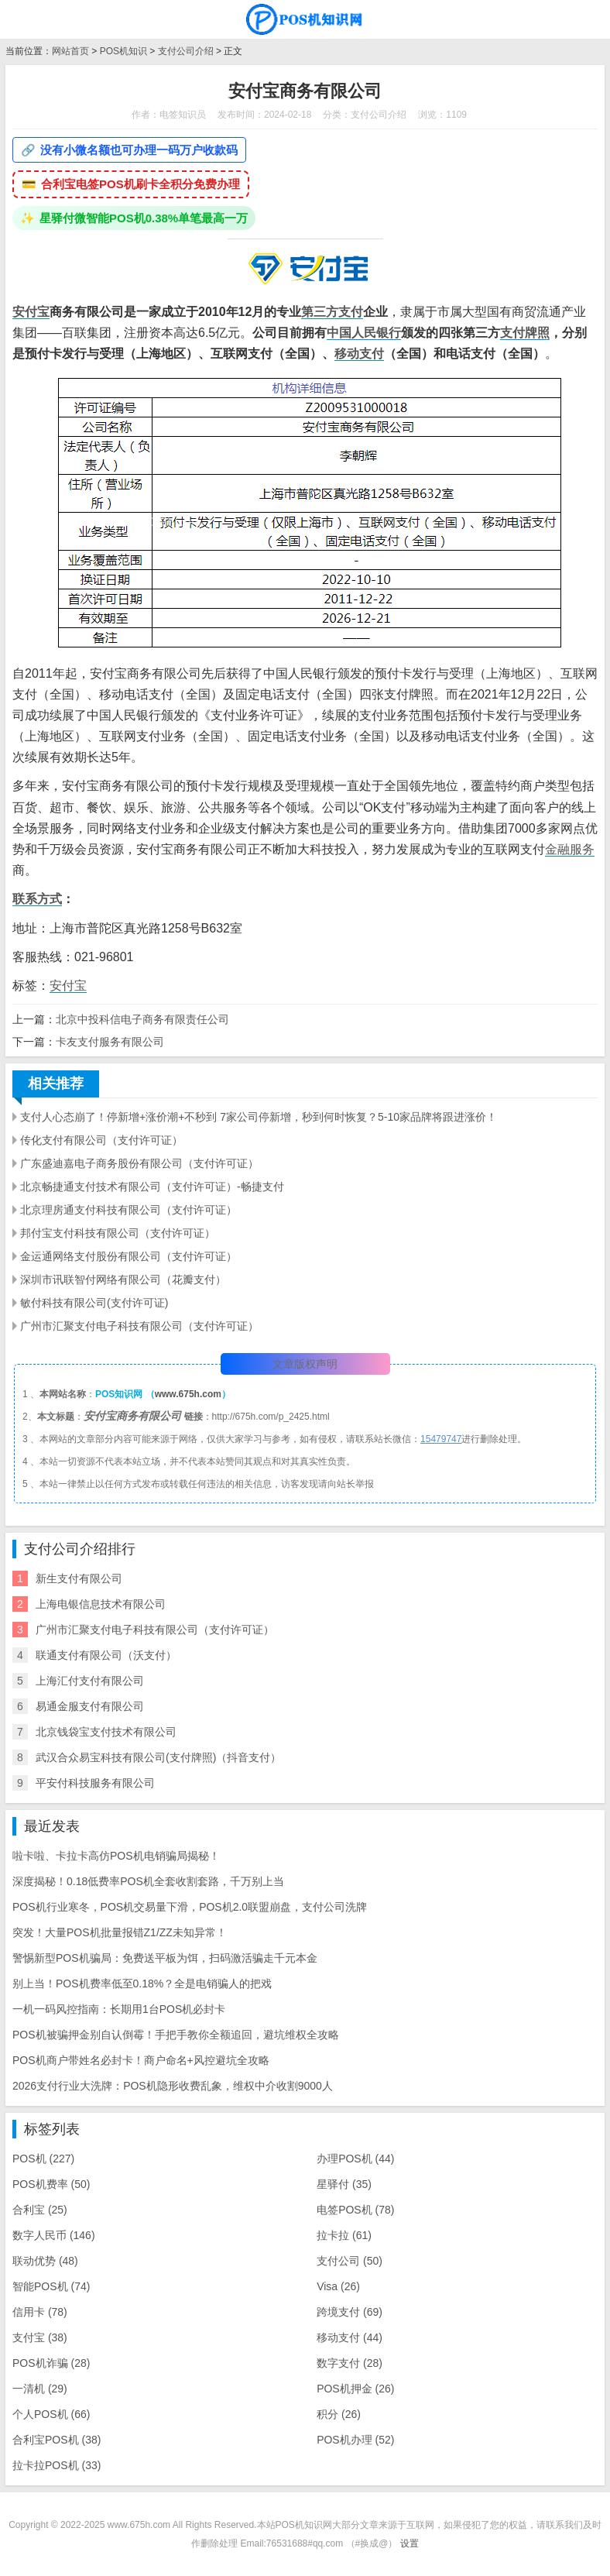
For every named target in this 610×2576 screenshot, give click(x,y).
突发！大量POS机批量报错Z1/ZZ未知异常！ (119, 1932)
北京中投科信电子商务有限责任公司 (142, 1019)
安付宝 (31, 311)
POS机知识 (123, 51)
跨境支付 (349, 2312)
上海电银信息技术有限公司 (101, 1604)
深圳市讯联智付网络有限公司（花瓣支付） (123, 1279)
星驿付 (344, 2184)
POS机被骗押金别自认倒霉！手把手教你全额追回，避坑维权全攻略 (175, 2034)
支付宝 (39, 2337)
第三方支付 (332, 311)
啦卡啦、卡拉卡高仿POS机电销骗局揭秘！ (116, 1856)
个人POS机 (51, 2414)
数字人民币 (53, 2235)
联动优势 (45, 2261)
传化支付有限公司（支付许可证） (101, 1140)
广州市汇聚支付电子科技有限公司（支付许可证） (139, 1326)
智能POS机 (51, 2286)
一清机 (39, 2388)
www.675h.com (188, 1394)
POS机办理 (355, 2439)
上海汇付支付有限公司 (90, 1680)
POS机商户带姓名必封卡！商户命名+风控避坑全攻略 (140, 2060)
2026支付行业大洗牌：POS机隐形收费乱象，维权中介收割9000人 (172, 2086)
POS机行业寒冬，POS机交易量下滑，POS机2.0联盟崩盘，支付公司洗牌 (189, 1907)
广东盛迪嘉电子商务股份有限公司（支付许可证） (139, 1163)
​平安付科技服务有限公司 (95, 1783)
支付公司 (349, 2261)
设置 (409, 2543)
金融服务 (570, 849)
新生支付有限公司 (79, 1578)
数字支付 (349, 2363)
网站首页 (70, 51)
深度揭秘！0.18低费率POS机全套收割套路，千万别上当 (148, 1881)
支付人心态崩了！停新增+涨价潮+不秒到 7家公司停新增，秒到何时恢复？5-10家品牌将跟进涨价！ (258, 1117)
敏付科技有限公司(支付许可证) (94, 1303)
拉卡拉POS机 (56, 2465)
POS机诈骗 (51, 2363)
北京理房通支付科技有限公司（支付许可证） (128, 1210)
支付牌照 (525, 332)
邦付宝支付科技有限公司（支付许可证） (117, 1233)
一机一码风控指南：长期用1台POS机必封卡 (118, 2009)
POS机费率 (51, 2184)
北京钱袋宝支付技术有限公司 (106, 1732)
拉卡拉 (344, 2235)
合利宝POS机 (56, 2439)
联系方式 (37, 898)
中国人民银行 (364, 332)
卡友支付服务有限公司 (110, 1042)
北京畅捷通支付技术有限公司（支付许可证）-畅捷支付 (152, 1186)
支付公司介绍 (186, 51)
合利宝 (39, 2209)
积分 (339, 2414)
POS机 (43, 2158)
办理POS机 (355, 2158)
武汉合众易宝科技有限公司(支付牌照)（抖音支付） (158, 1757)
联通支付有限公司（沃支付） (106, 1655)
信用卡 (39, 2312)
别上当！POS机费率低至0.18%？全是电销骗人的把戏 (142, 1983)
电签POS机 (355, 2209)
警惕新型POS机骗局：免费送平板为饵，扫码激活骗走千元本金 (164, 1958)
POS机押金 (355, 2388)
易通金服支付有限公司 (90, 1706)
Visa (338, 2286)
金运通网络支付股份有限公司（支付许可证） (128, 1256)
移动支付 (359, 353)
